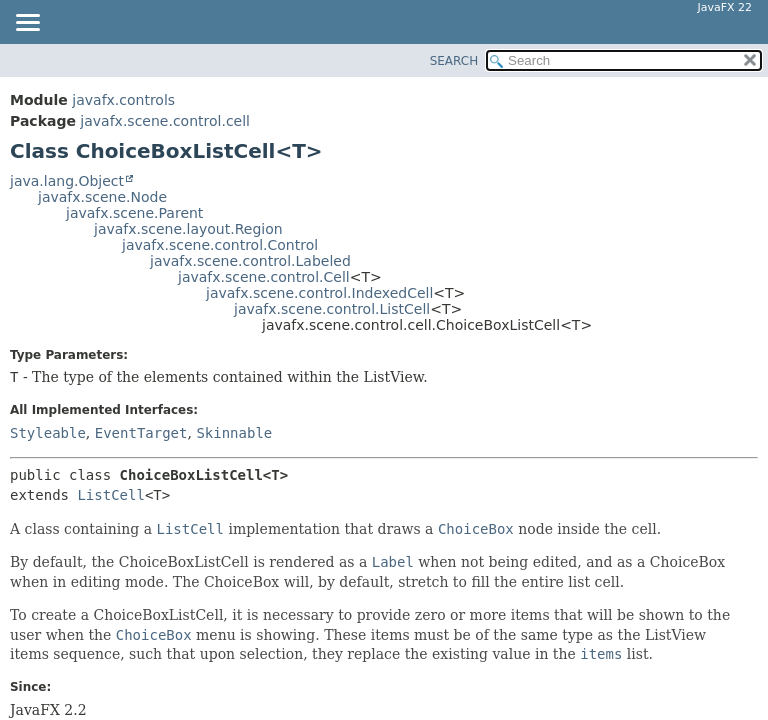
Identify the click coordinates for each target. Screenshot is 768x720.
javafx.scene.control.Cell (264, 277)
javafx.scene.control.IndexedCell (319, 293)
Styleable (48, 433)
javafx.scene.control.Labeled (250, 261)
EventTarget (141, 433)
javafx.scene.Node (102, 197)
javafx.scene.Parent (134, 213)
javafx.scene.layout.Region (188, 229)
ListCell (110, 495)
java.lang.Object (67, 181)
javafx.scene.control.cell (165, 121)
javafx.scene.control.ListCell (332, 309)
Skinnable (234, 433)
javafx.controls (123, 100)
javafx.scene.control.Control (220, 245)
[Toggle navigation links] (27, 24)
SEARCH (454, 61)
